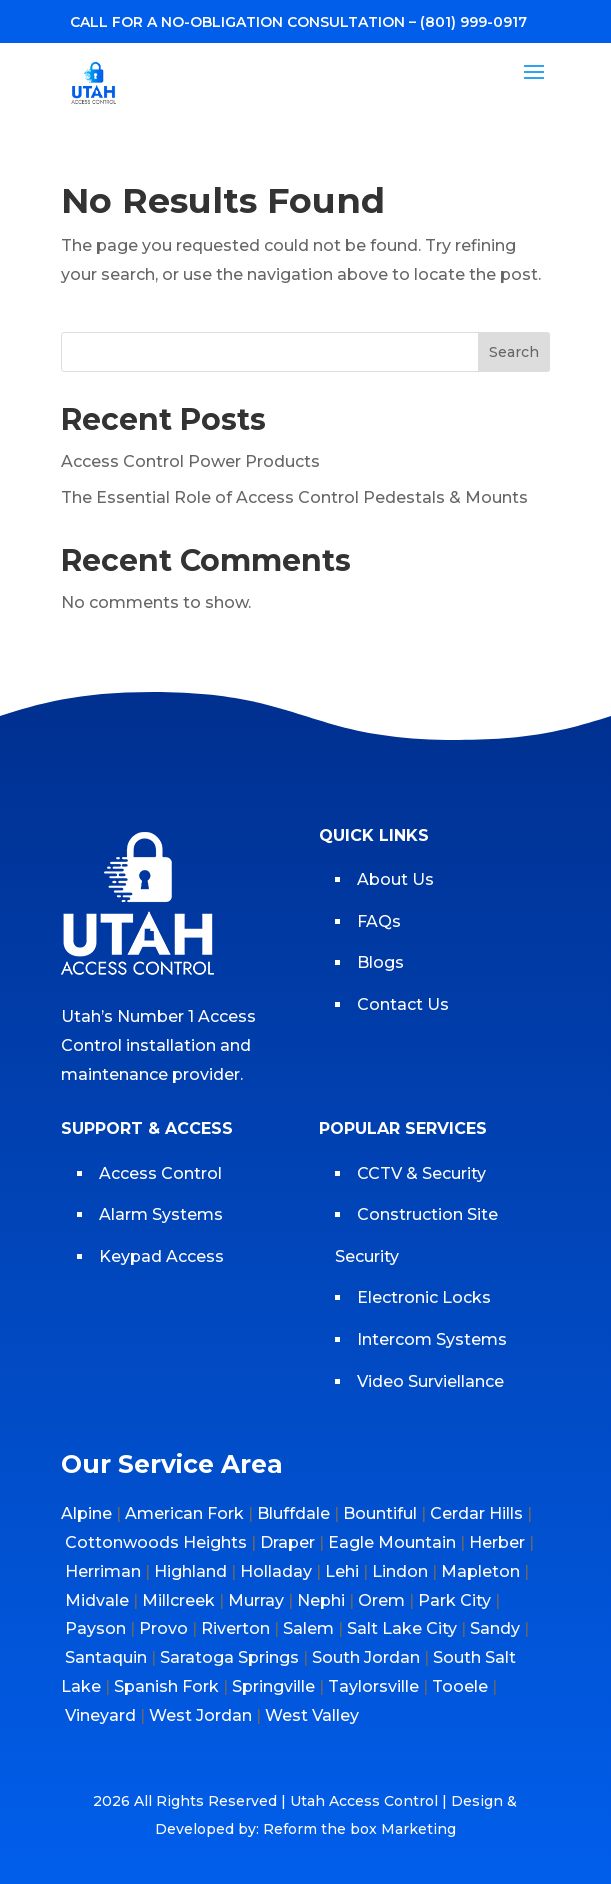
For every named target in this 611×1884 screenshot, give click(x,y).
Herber (497, 1542)
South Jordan (366, 1657)
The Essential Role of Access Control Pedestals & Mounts (294, 497)
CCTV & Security (421, 1173)
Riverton (235, 1628)
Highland (190, 1571)
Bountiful (380, 1513)
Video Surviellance (432, 1381)
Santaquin (106, 1657)
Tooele (460, 1686)
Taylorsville (373, 1686)
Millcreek (178, 1600)
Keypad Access (163, 1256)
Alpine (86, 1513)
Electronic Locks (424, 1297)
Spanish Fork (166, 1686)
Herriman (103, 1571)
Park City (454, 1600)
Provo (163, 1628)
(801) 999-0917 (473, 22)
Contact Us (403, 1004)
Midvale (97, 1600)
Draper (287, 1542)
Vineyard (100, 1715)
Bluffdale (293, 1513)
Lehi (342, 1571)
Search (514, 352)
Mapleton (480, 1571)
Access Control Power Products (190, 461)
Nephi (321, 1600)
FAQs (379, 921)
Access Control (160, 1173)
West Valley (312, 1715)
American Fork (184, 1513)
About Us (395, 879)
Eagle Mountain (392, 1542)
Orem (381, 1600)
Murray (256, 1600)
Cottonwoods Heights (156, 1542)
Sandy (495, 1628)
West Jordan (200, 1715)
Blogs (380, 962)
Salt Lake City (402, 1628)
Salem (308, 1628)
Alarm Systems (161, 1214)
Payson (95, 1628)
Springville (273, 1686)
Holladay (276, 1571)
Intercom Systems (432, 1339)
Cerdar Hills (476, 1513)
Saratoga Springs (229, 1657)
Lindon (400, 1571)
